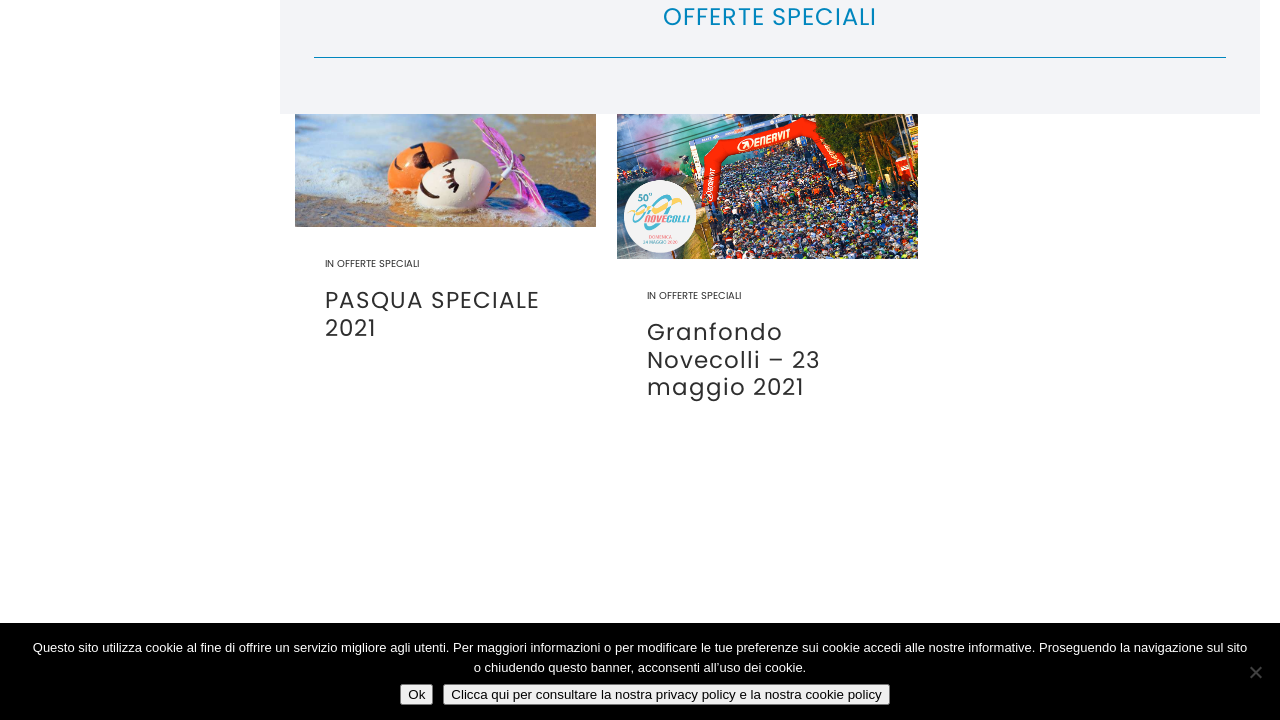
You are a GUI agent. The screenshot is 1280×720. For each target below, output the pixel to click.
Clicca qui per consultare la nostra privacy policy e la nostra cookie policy (666, 694)
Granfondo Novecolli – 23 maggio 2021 (734, 359)
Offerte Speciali (378, 263)
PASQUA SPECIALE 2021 (432, 314)
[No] (1255, 672)
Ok (416, 694)
